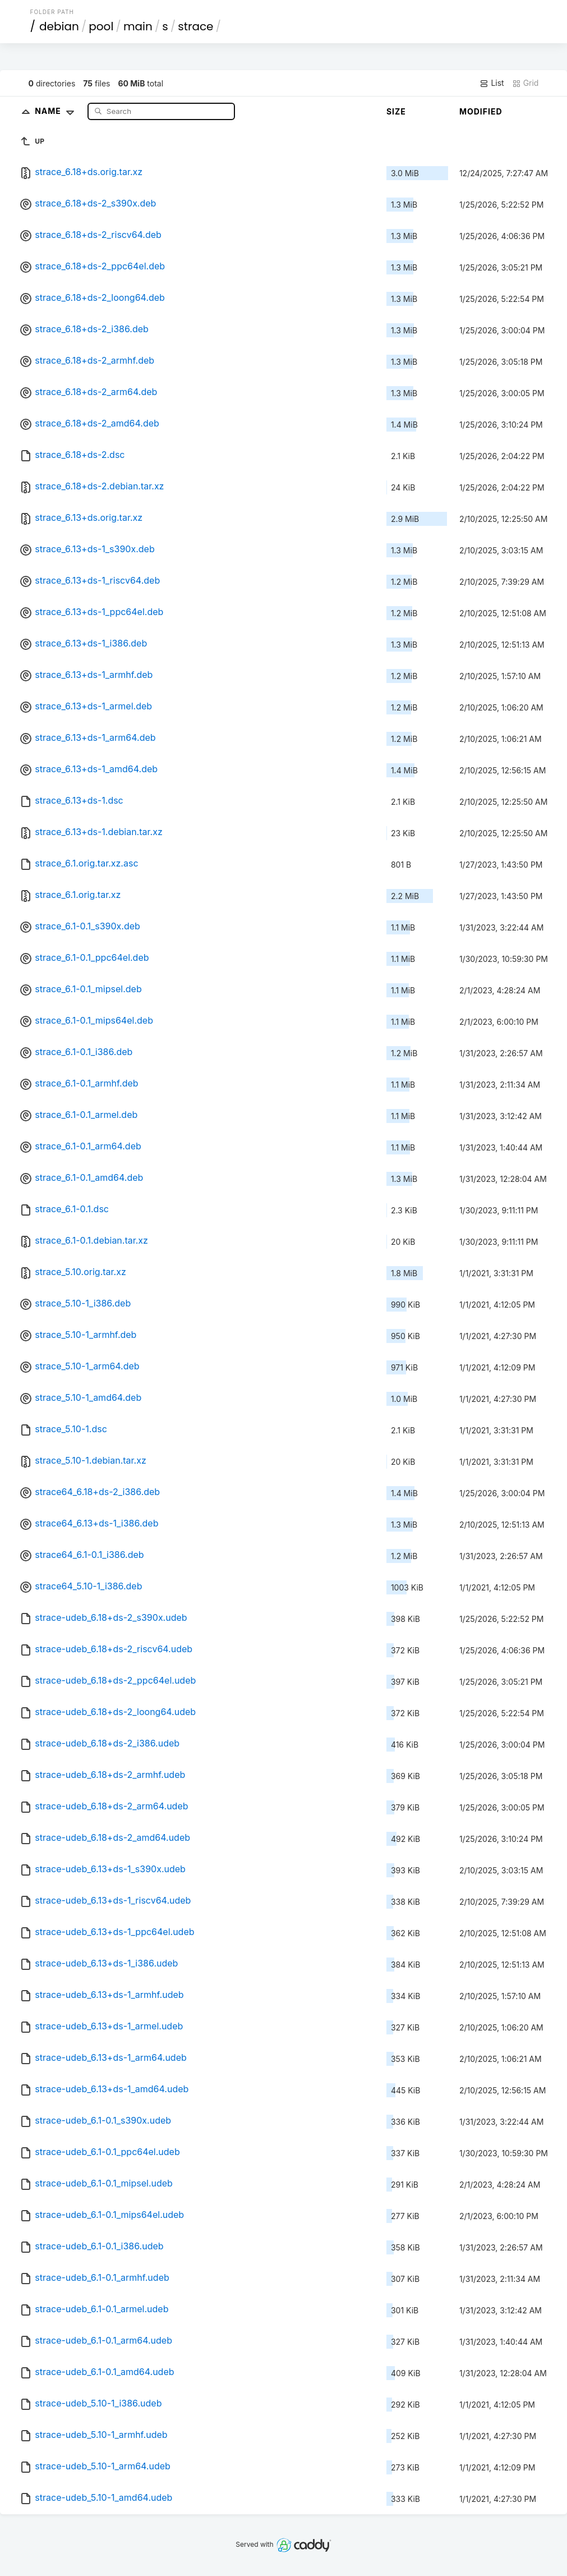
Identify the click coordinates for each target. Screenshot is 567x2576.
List (492, 83)
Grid (525, 83)
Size (396, 111)
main (138, 26)
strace (195, 26)
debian (59, 26)
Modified (481, 111)
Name (57, 111)
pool (101, 26)
